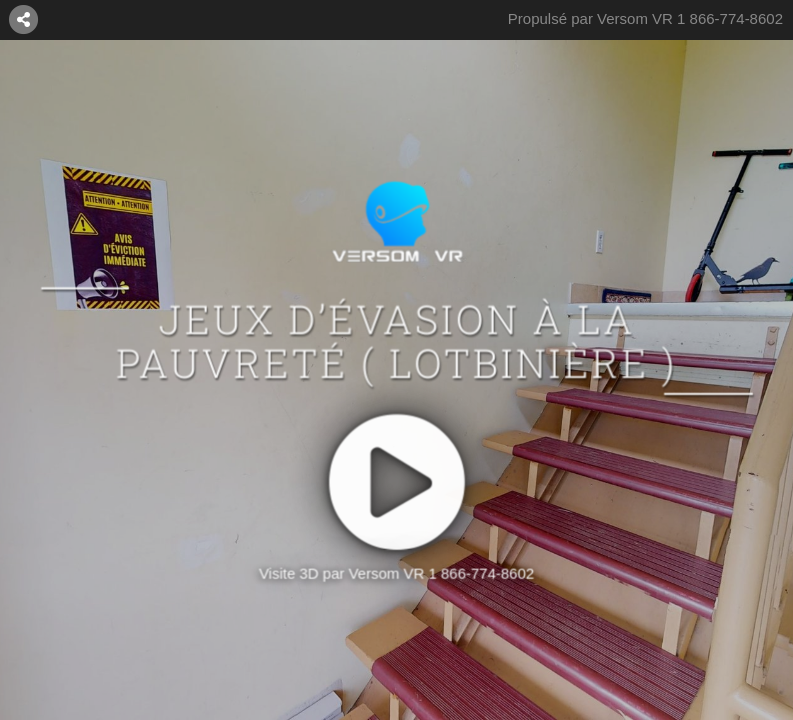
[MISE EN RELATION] (24, 19)
